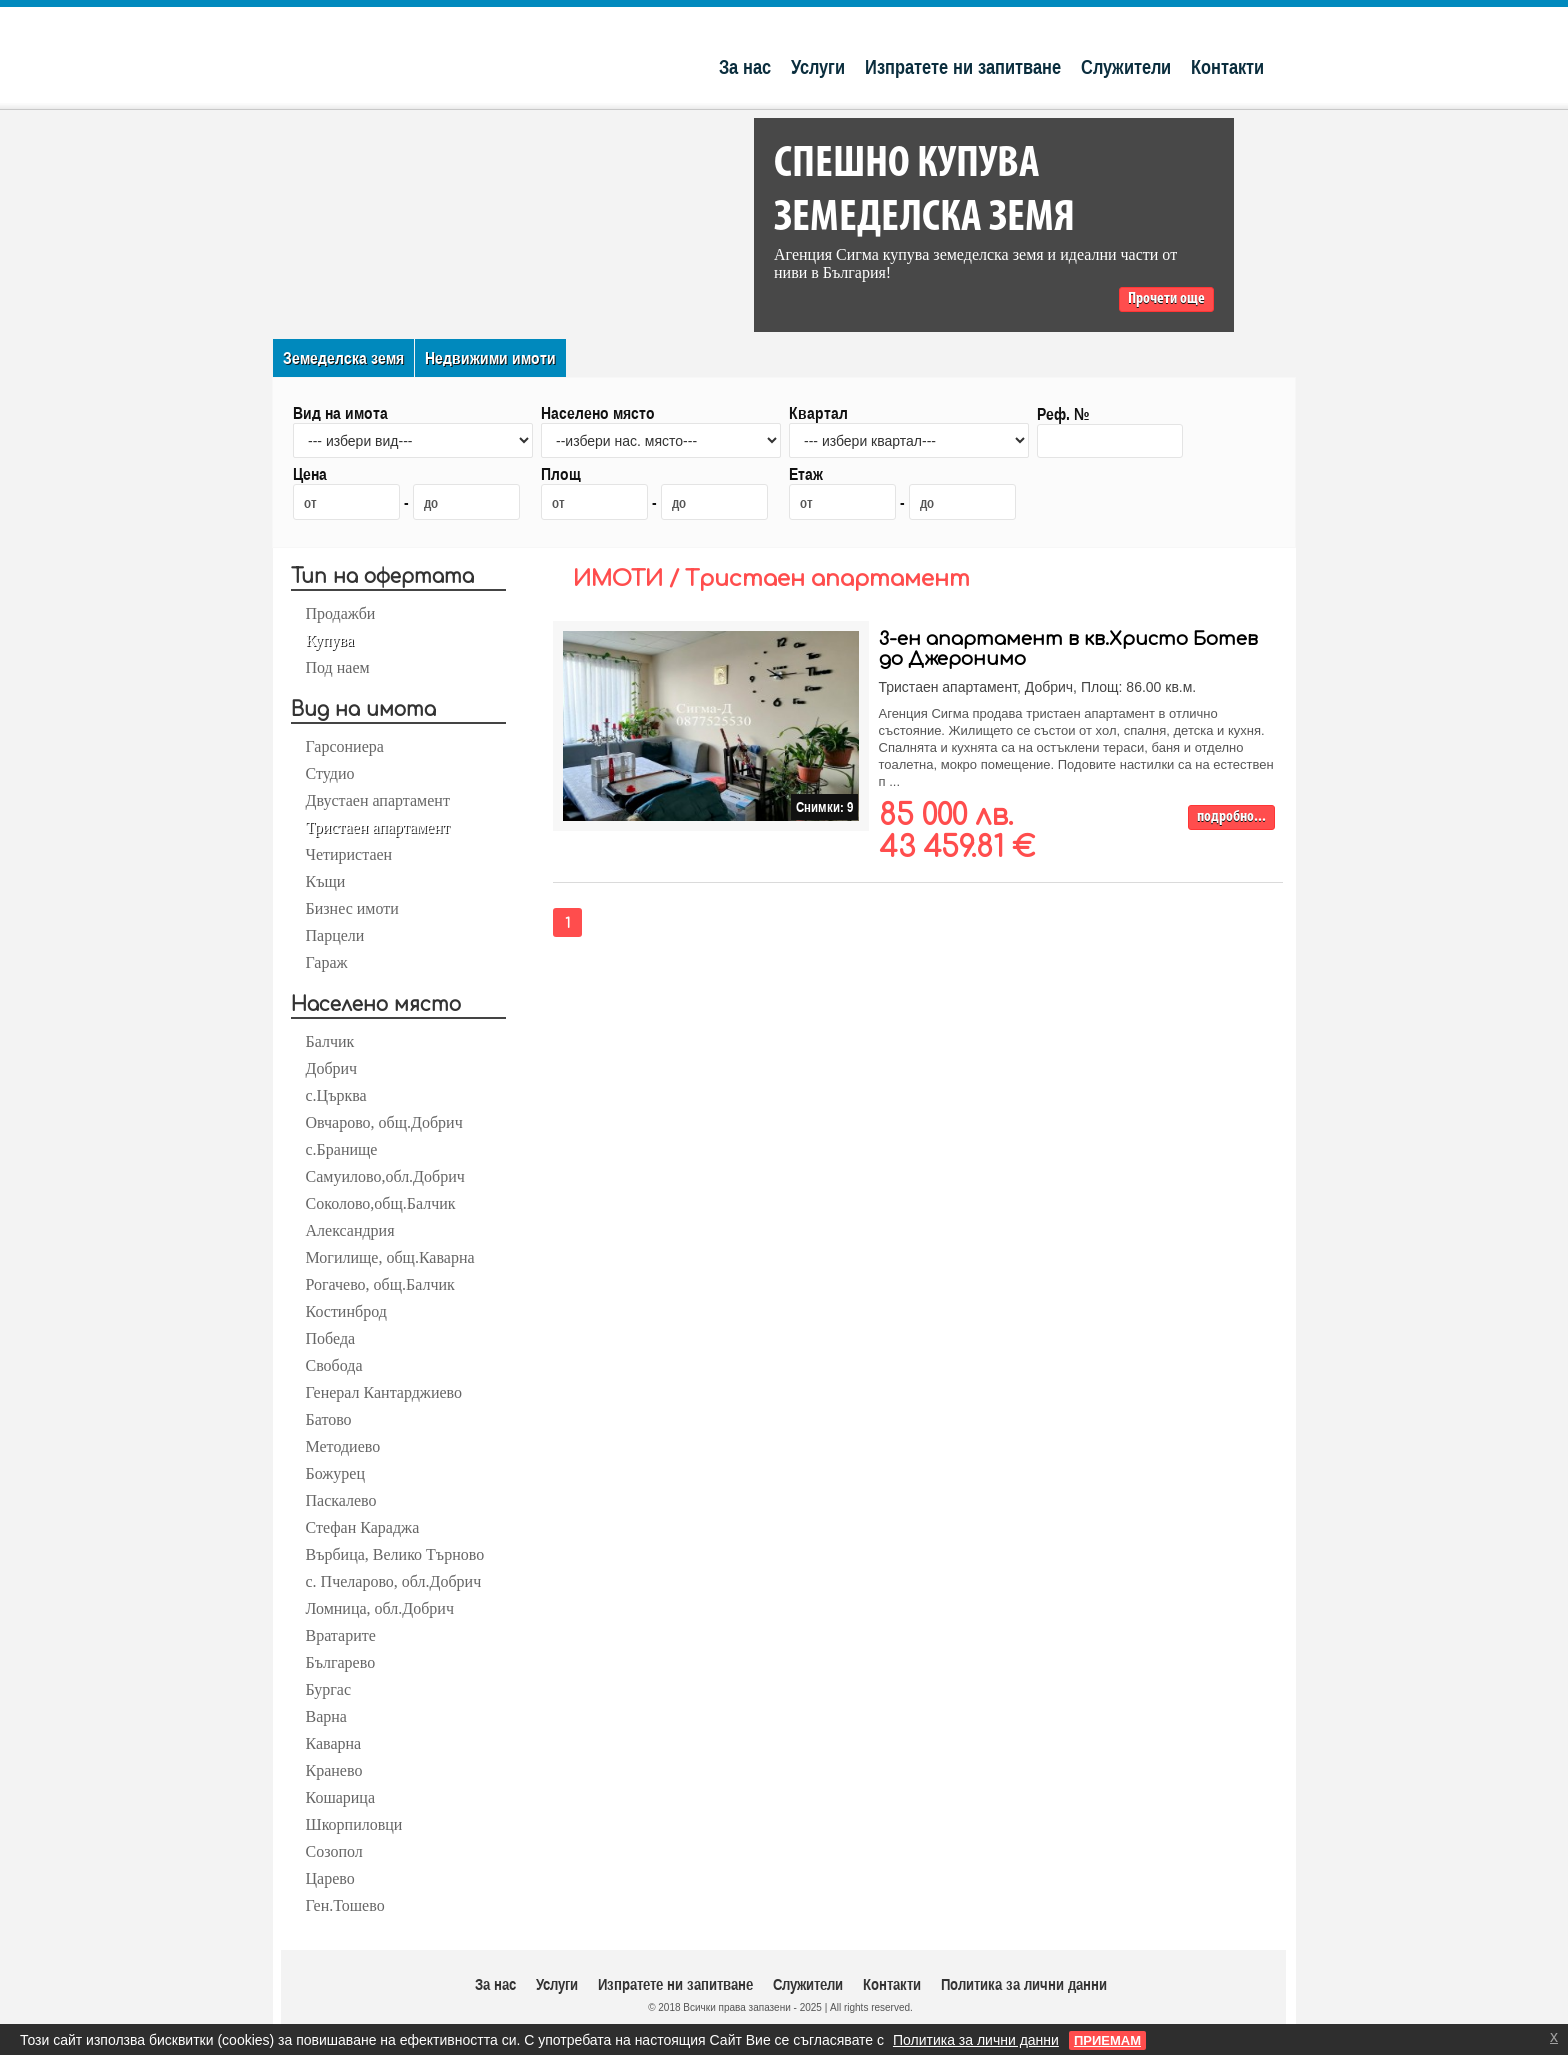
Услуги (818, 66)
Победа (331, 1338)
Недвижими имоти (490, 358)
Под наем (338, 667)
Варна (326, 1716)
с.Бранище (342, 1149)
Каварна (334, 1743)
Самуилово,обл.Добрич (385, 1176)
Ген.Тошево (345, 1905)
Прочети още (1166, 299)
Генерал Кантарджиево (384, 1392)
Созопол (334, 1851)
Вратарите (341, 1635)
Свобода (334, 1365)
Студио (330, 773)
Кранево (334, 1770)
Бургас (329, 1689)
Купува (330, 640)
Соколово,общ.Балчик (381, 1203)
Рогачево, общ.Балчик (380, 1284)
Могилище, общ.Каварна (390, 1257)
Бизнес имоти (352, 908)
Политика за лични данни (1024, 1984)
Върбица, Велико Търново (395, 1554)
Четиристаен (349, 854)
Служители (1126, 66)
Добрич (332, 1068)
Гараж (327, 962)
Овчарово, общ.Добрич (384, 1122)
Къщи (326, 881)
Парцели (335, 935)
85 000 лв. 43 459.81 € (957, 832)
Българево (341, 1662)
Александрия (350, 1230)
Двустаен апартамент (378, 800)
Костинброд (346, 1311)
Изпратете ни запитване (963, 66)
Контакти (1227, 66)
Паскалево (341, 1500)
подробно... (1231, 817)
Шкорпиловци (354, 1824)
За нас (745, 66)
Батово (329, 1419)
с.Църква (336, 1095)
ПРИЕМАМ (1107, 2040)
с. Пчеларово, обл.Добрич (394, 1581)
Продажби (341, 613)
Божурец (336, 1473)
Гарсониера (345, 746)
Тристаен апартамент (378, 827)
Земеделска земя (343, 358)
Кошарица (341, 1797)
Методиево (343, 1446)
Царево (330, 1878)
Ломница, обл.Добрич (380, 1608)
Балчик (330, 1041)
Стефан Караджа (363, 1527)
